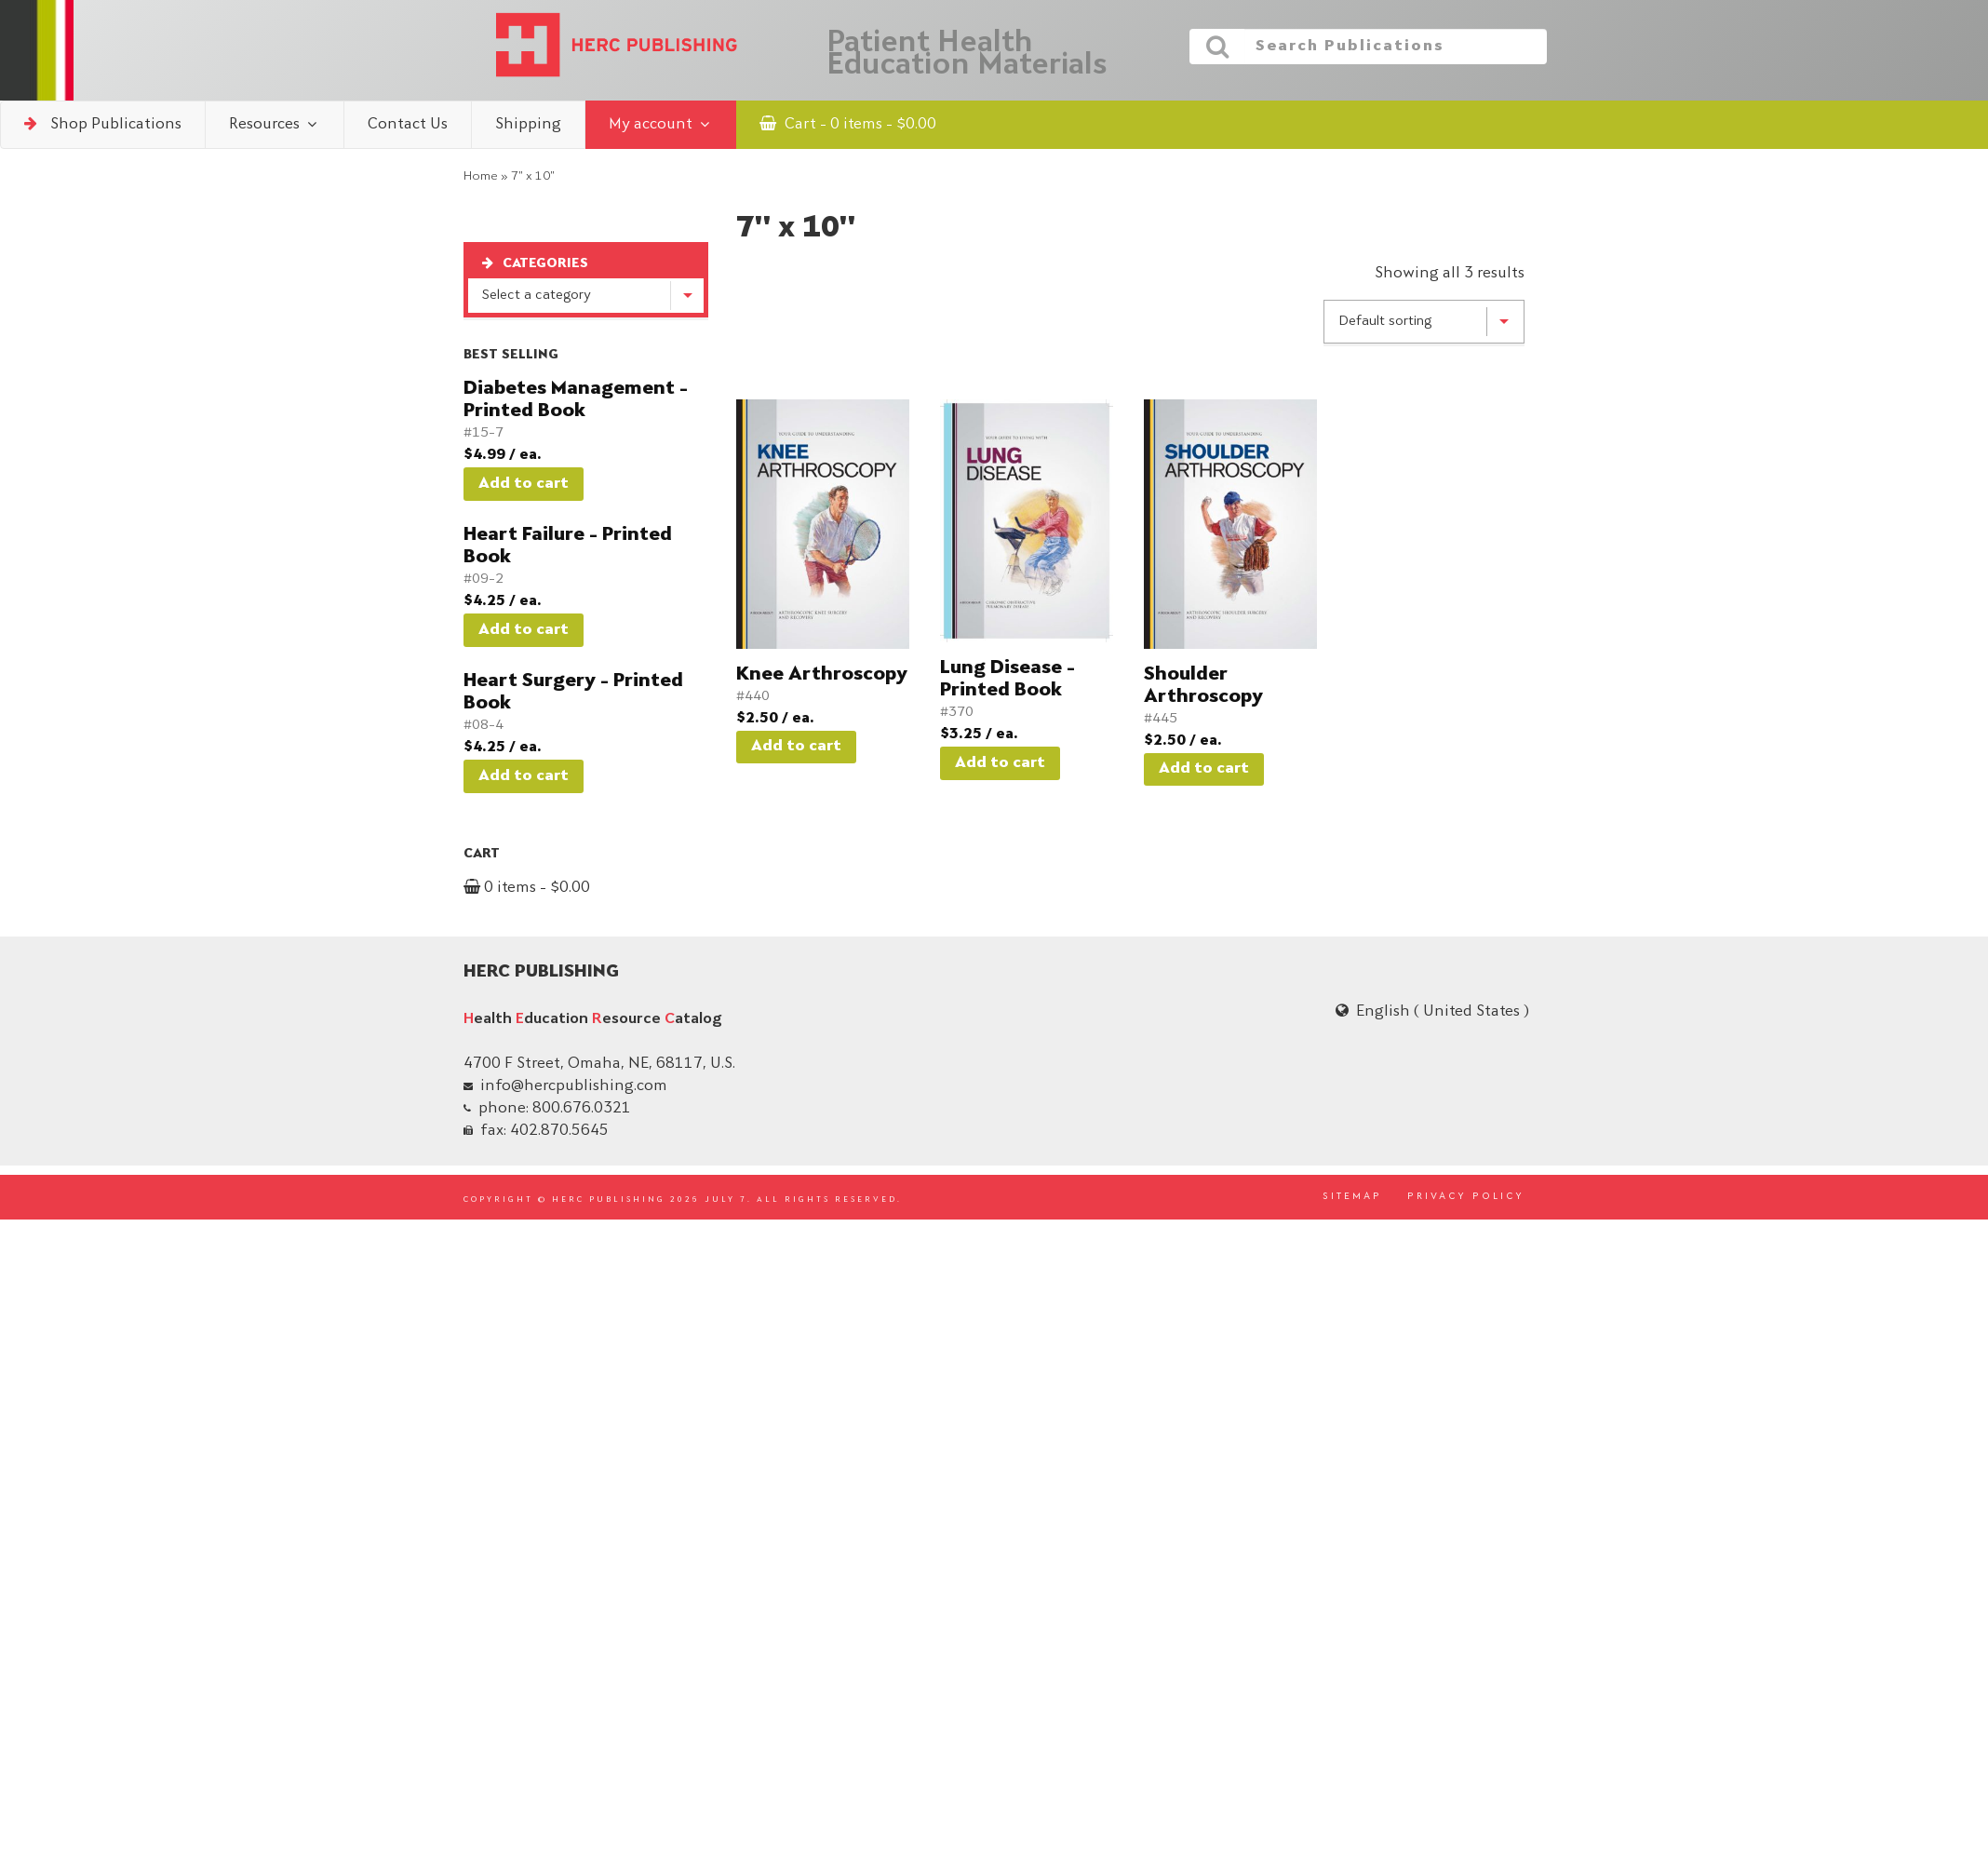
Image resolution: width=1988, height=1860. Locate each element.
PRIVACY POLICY (1466, 1197)
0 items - (526, 888)
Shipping (528, 124)
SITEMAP (1352, 1197)
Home (480, 176)
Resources (274, 124)
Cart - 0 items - (847, 123)
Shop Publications (102, 123)
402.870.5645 (559, 1131)
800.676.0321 (581, 1108)
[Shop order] (1424, 322)
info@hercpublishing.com (573, 1086)
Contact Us (408, 124)
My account (661, 124)
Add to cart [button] (523, 484)
